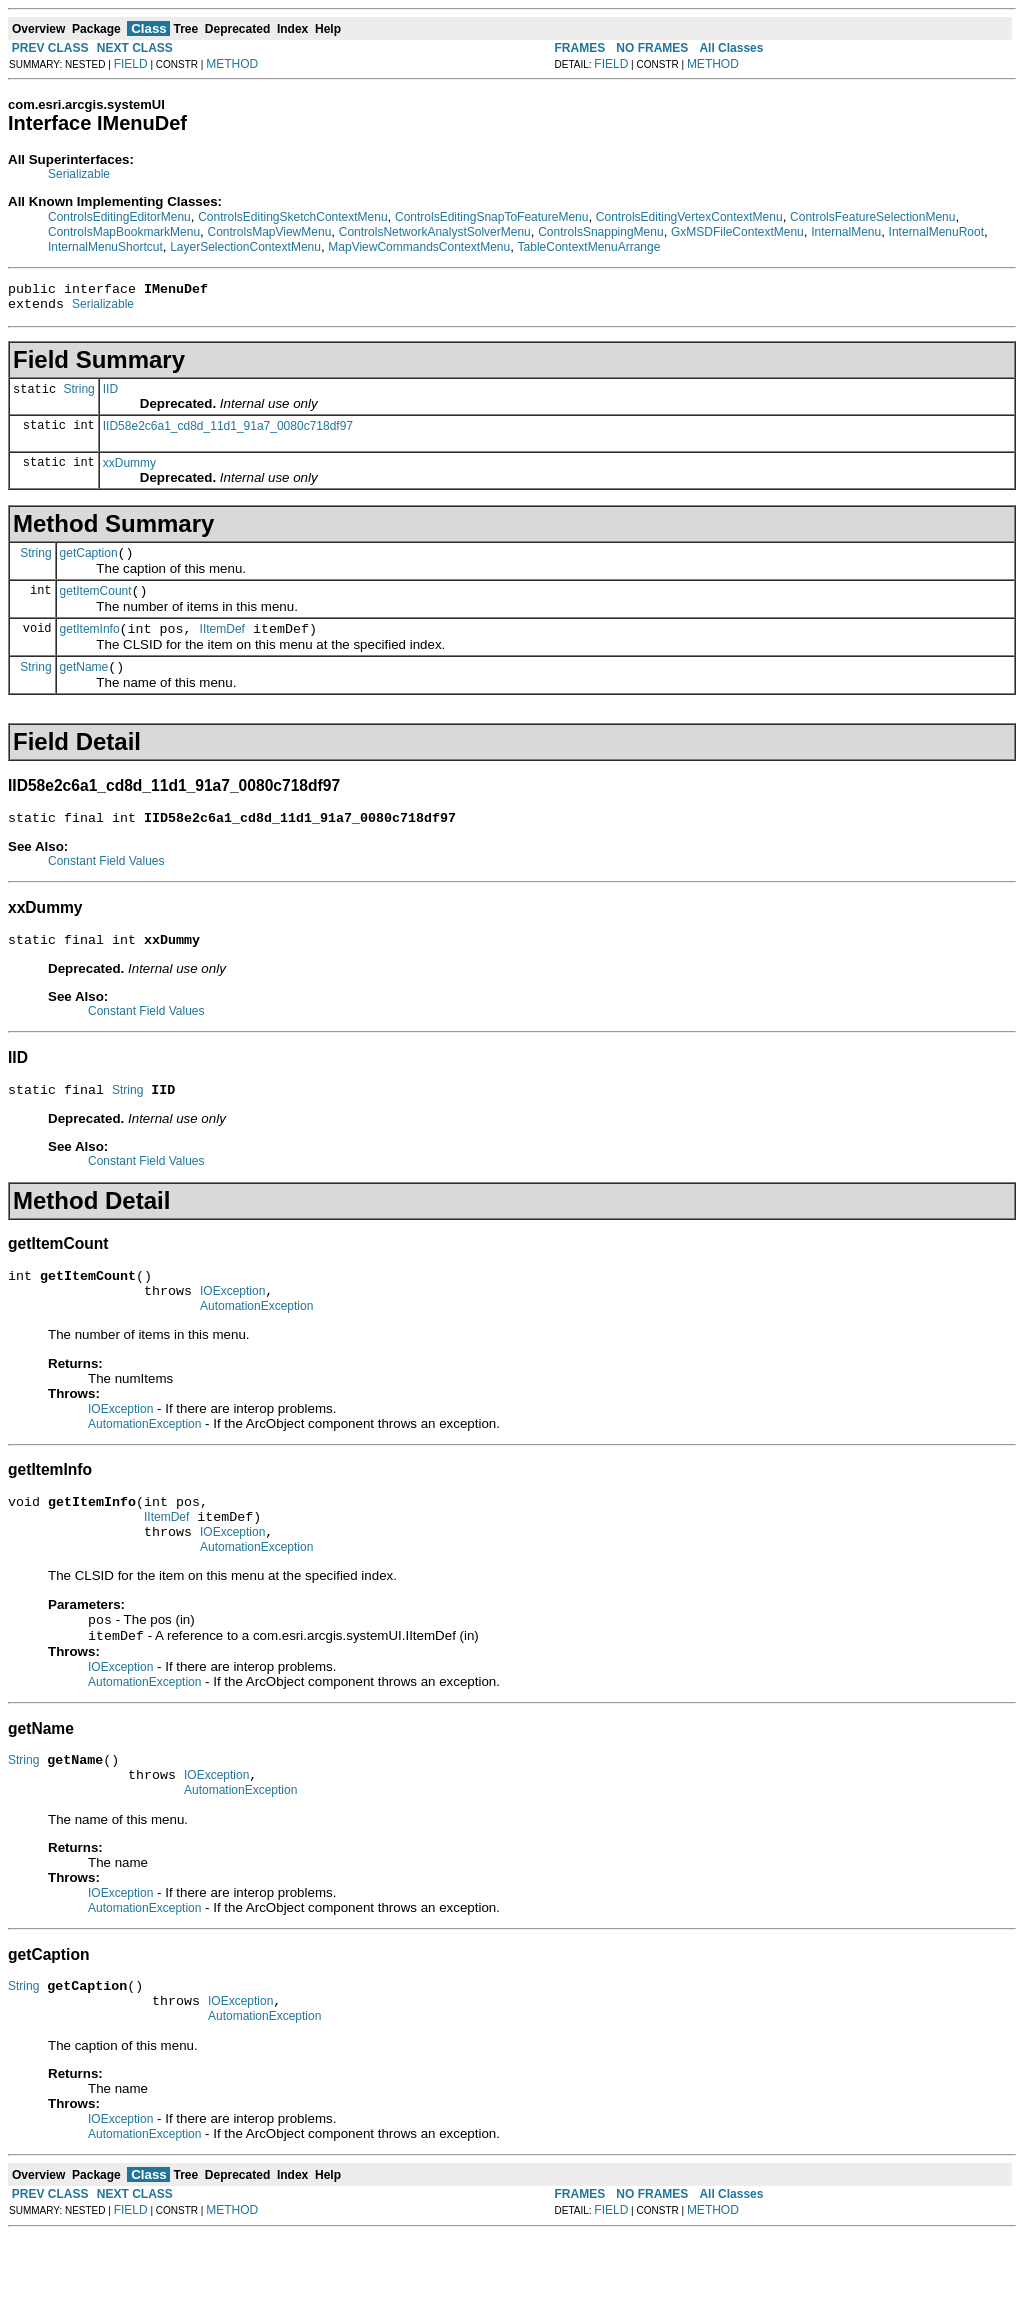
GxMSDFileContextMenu (737, 232)
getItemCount (96, 603)
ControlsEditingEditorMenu (119, 217)
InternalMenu (846, 232)
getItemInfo (90, 644)
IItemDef (222, 644)
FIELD (131, 64)
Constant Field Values (106, 882)
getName (84, 685)
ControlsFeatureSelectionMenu (872, 217)
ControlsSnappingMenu (600, 232)
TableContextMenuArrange (589, 247)
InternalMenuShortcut (105, 247)
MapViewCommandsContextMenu (419, 247)
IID (110, 395)
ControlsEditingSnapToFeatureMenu (491, 217)
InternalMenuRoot (936, 232)
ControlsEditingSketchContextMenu (292, 217)
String (78, 397)
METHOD (232, 64)
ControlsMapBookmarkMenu (124, 232)
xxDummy (129, 469)
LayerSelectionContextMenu (245, 247)
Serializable (79, 174)
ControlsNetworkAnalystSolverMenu (435, 232)
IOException (232, 1324)
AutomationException (256, 1342)
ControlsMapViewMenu (269, 232)
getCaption (89, 562)
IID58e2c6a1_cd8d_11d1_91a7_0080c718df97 (228, 432)
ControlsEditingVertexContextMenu (689, 217)
